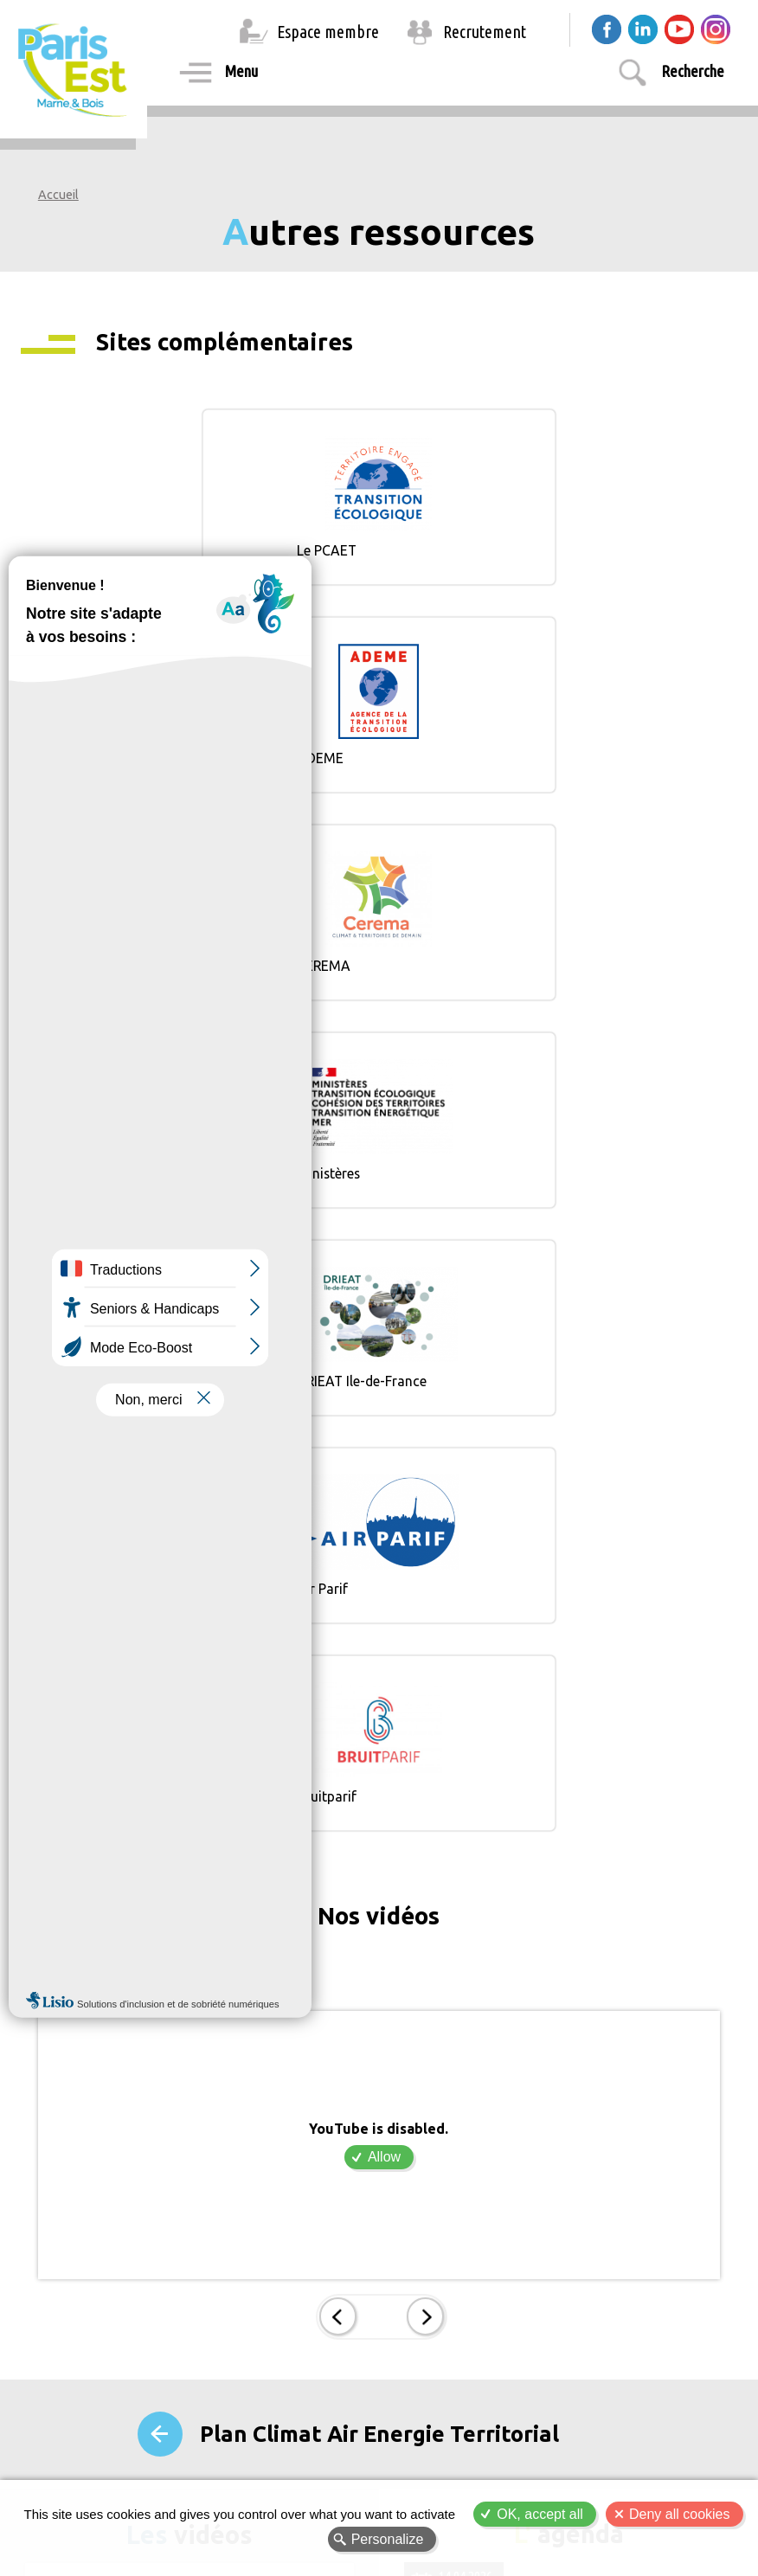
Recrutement (484, 32)
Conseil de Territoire (474, 2032)
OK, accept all (540, 2514)
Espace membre (328, 32)
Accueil (58, 195)
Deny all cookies (679, 2514)
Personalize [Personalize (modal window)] (387, 2539)
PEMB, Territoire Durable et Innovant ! (153, 2124)
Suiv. (424, 1705)
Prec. (338, 1705)
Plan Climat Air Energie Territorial (379, 1820)
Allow (384, 1545)
